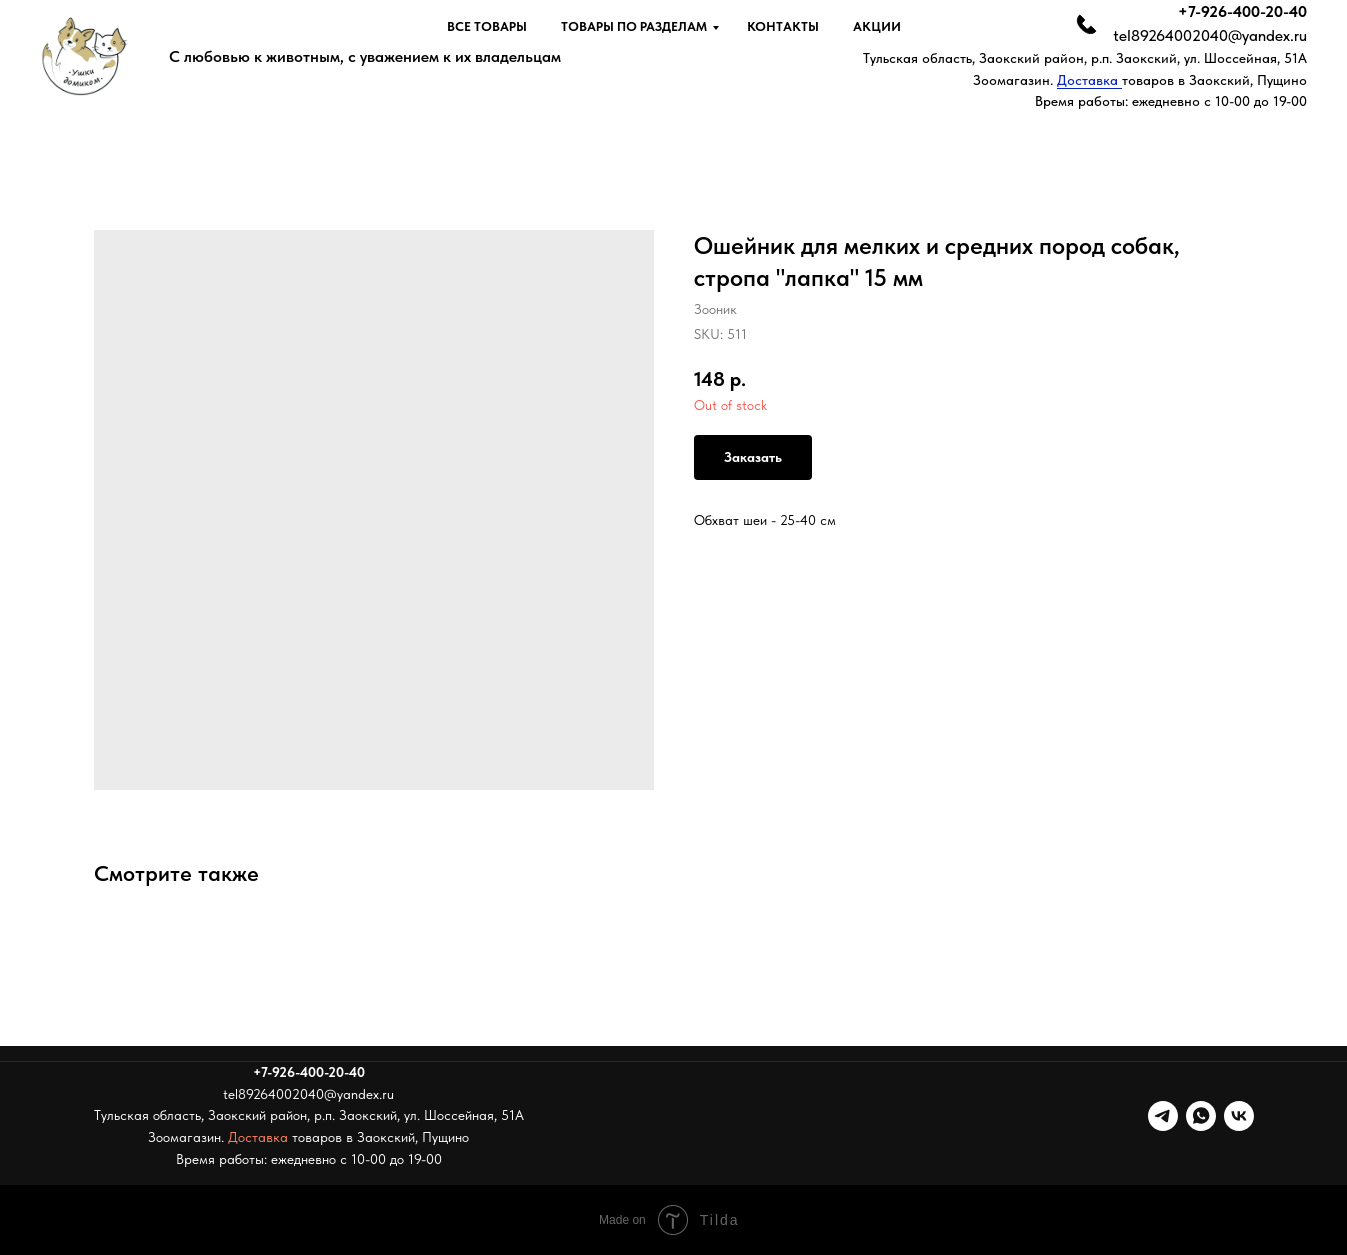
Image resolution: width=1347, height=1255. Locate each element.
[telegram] (1163, 1116)
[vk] (1239, 1116)
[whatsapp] (1201, 1116)
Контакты (783, 26)
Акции (877, 26)
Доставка (1089, 80)
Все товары (487, 26)
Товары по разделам (634, 26)
